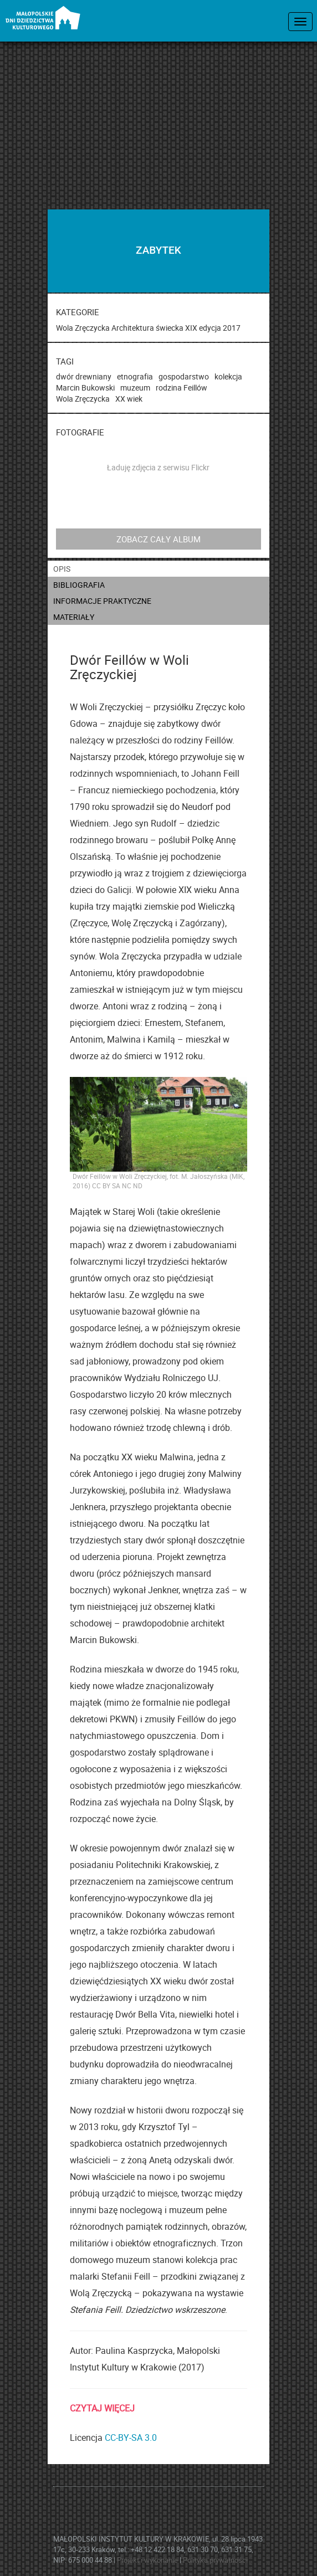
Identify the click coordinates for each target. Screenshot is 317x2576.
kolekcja (228, 376)
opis (61, 568)
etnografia (135, 376)
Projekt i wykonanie (148, 2560)
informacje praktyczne (102, 601)
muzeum (135, 387)
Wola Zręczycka (83, 327)
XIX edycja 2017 (213, 327)
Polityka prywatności (215, 2560)
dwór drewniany (83, 376)
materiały (73, 617)
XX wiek (128, 398)
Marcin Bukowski (85, 387)
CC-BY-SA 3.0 (131, 2437)
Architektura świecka (147, 327)
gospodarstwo (183, 376)
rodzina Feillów (181, 387)
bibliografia (79, 584)
